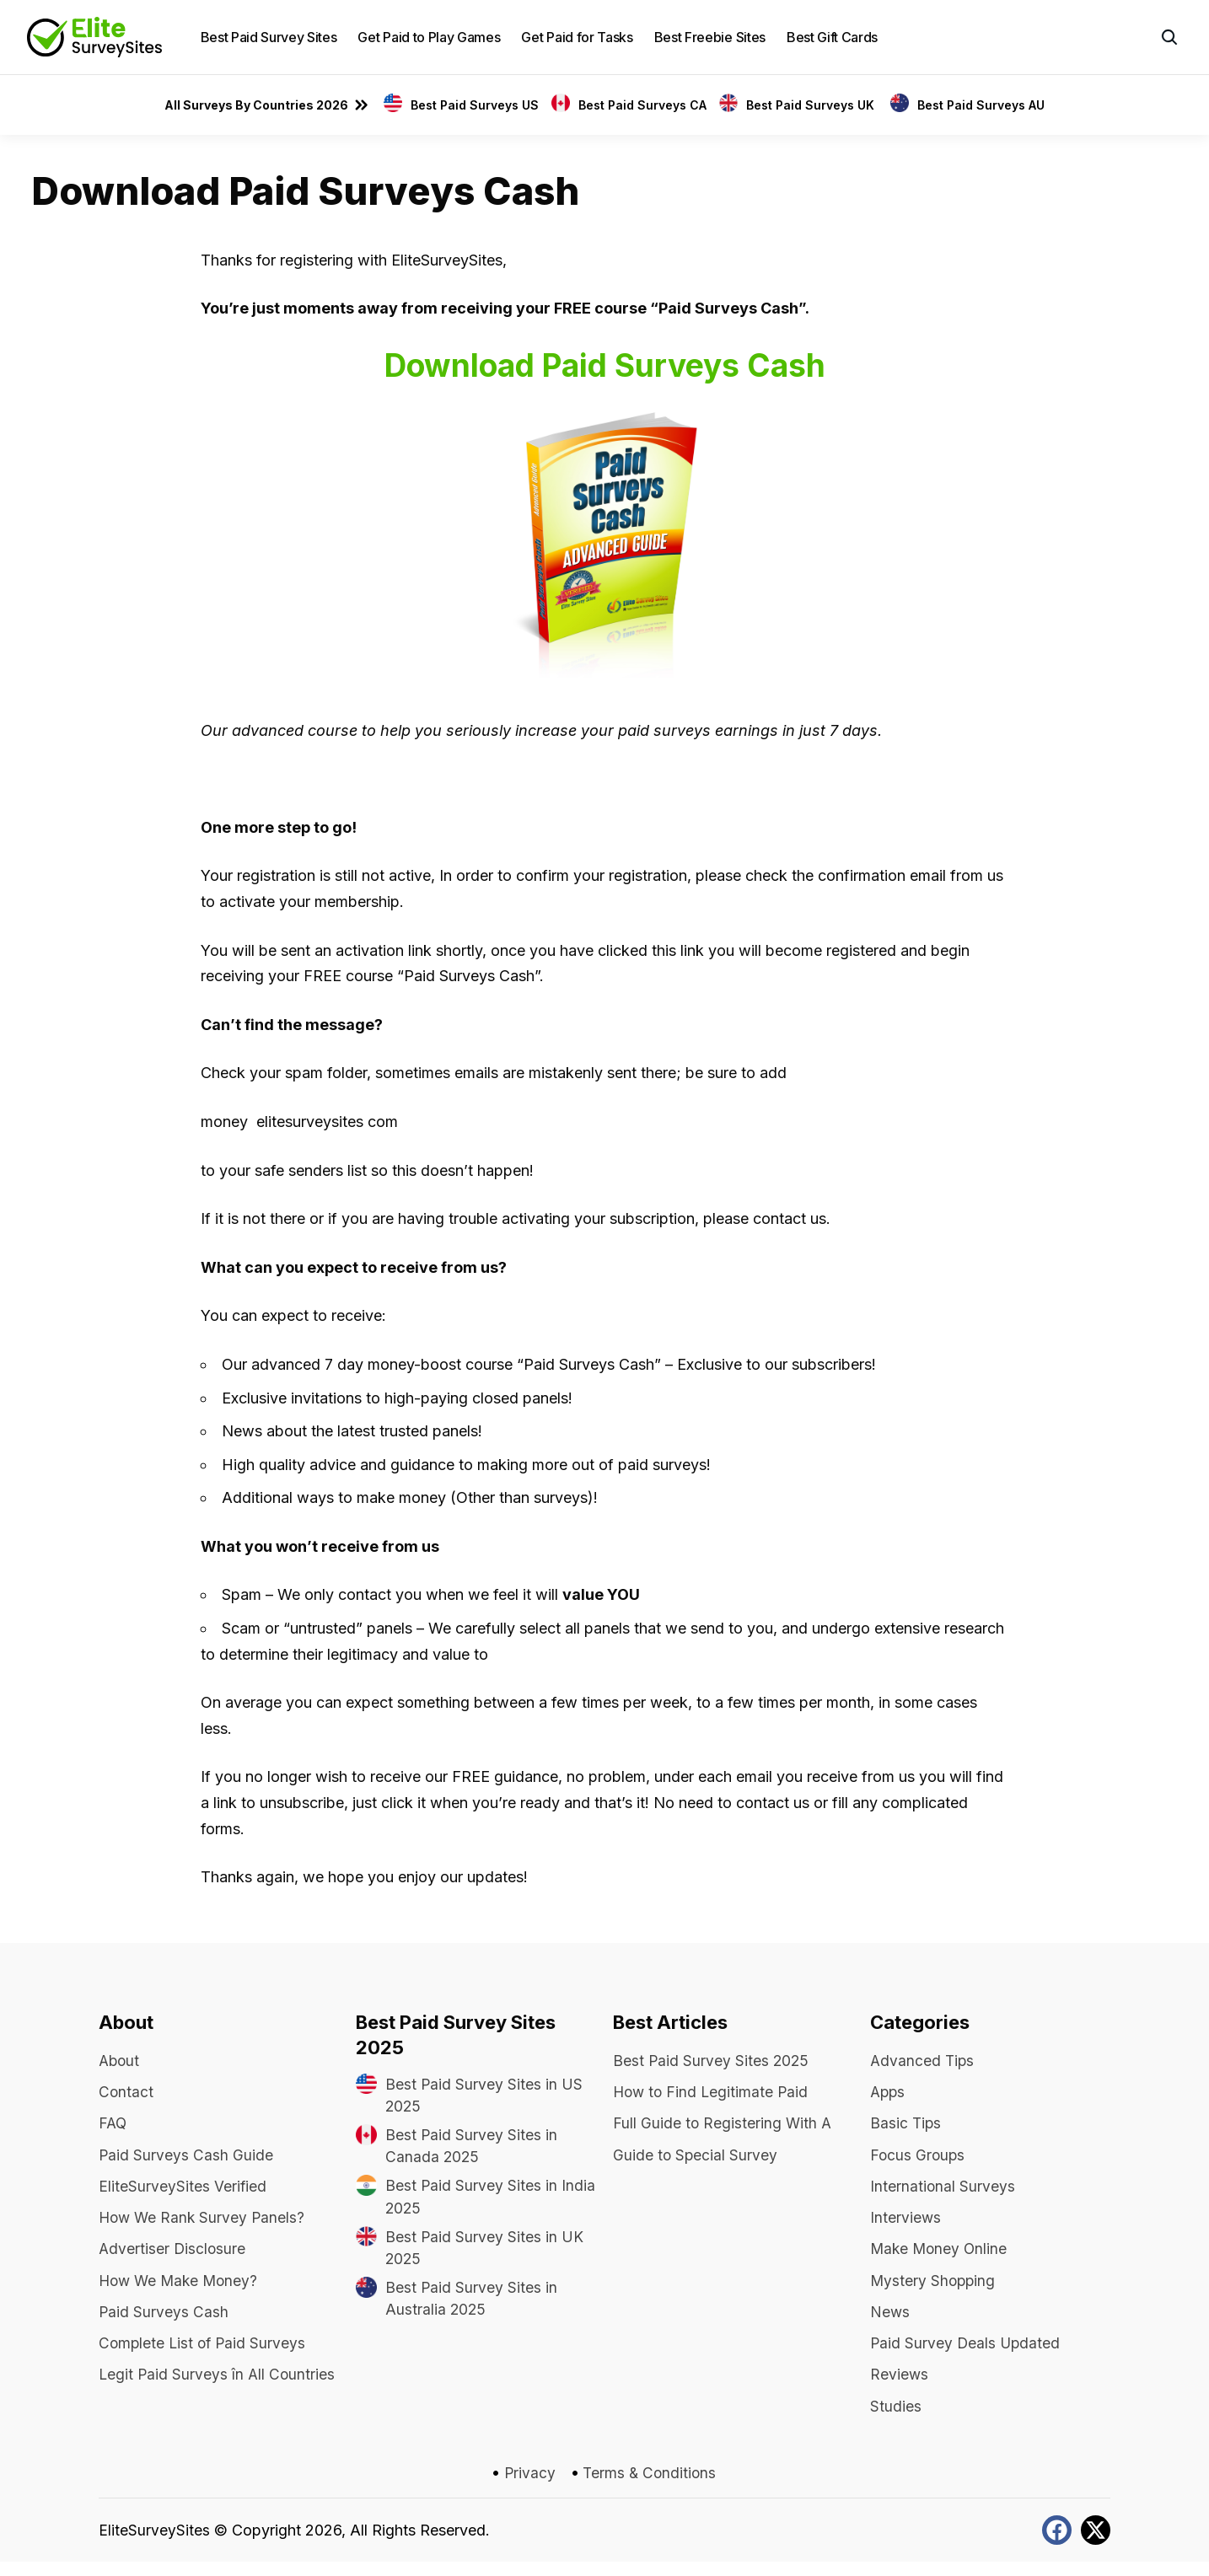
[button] (1169, 37)
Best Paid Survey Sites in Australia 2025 (471, 2305)
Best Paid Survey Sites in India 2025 (490, 2201)
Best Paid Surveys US (475, 105)
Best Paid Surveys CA (642, 105)
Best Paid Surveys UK (812, 105)
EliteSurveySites (154, 2544)
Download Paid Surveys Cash (604, 365)
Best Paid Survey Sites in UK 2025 (484, 2253)
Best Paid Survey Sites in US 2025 (484, 2096)
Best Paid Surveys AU (981, 105)
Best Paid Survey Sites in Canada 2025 (471, 2148)
